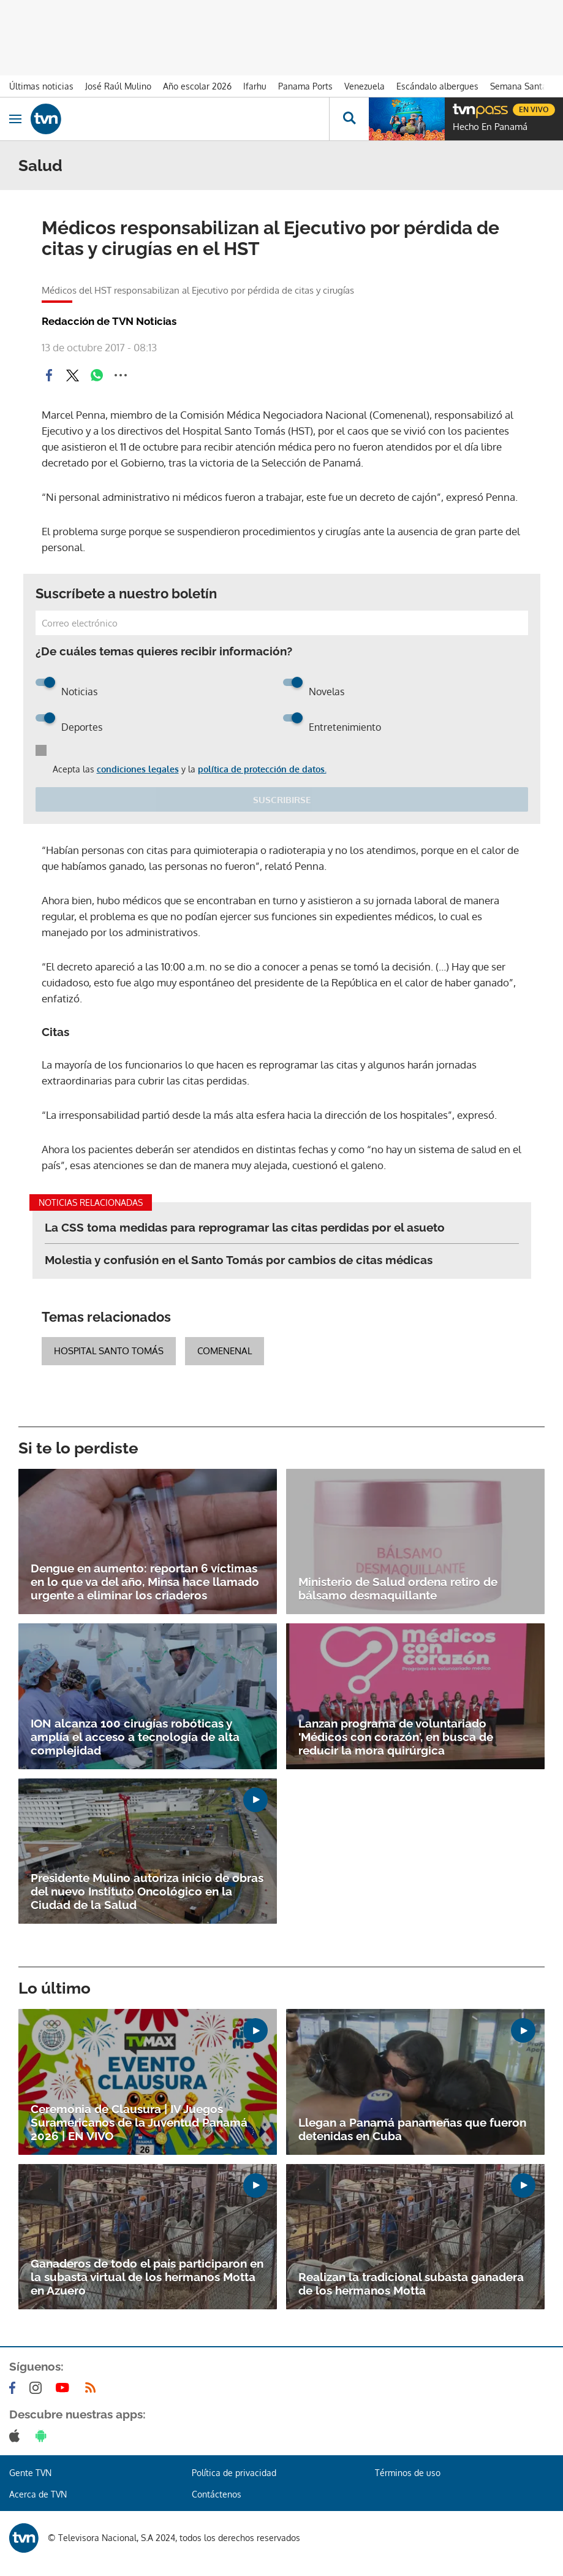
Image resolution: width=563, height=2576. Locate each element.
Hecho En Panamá (490, 126)
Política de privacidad (234, 2472)
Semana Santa (518, 86)
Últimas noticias (41, 86)
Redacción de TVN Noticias (109, 321)
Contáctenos (216, 2494)
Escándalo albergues (437, 86)
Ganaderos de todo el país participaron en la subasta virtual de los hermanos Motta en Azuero (147, 2277)
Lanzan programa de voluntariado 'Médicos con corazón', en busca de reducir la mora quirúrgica (395, 1737)
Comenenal (224, 1351)
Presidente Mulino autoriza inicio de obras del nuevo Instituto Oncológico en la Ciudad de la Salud (147, 1891)
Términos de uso (407, 2472)
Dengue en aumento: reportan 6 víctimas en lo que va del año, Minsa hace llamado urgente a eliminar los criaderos (145, 1581)
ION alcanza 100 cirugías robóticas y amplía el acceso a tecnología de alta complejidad (135, 1737)
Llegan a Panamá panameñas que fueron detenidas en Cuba (412, 2129)
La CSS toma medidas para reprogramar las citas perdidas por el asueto (245, 1227)
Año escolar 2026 (197, 86)
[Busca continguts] (349, 118)
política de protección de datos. (262, 769)
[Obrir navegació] (15, 119)
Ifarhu (254, 86)
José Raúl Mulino (118, 86)
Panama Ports (305, 86)
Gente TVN (30, 2472)
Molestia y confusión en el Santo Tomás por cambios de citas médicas (239, 1260)
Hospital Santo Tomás (109, 1351)
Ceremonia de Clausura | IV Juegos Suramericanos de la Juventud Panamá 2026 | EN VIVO (139, 2122)
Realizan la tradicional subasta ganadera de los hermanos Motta (411, 2283)
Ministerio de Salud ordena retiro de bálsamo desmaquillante (397, 1588)
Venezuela (364, 86)
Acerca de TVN (38, 2494)
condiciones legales (138, 769)
